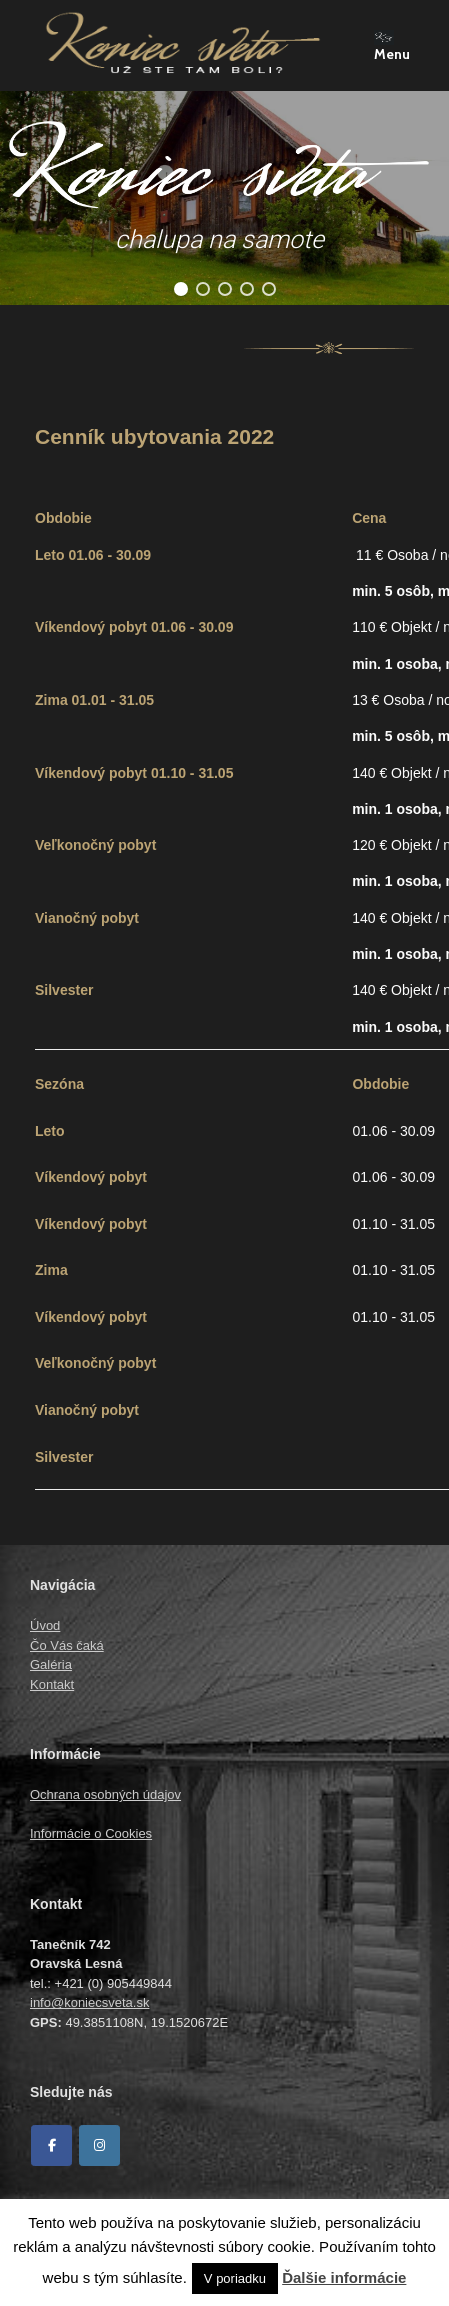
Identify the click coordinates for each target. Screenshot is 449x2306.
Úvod (45, 1625)
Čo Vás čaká (67, 1645)
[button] (181, 289)
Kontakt (52, 1684)
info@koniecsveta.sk (89, 2002)
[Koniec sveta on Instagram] (99, 2145)
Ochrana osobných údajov (105, 1794)
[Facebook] (51, 2145)
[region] (224, 197)
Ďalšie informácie (344, 2277)
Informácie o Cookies (91, 1833)
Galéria (51, 1664)
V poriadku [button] (235, 2278)
